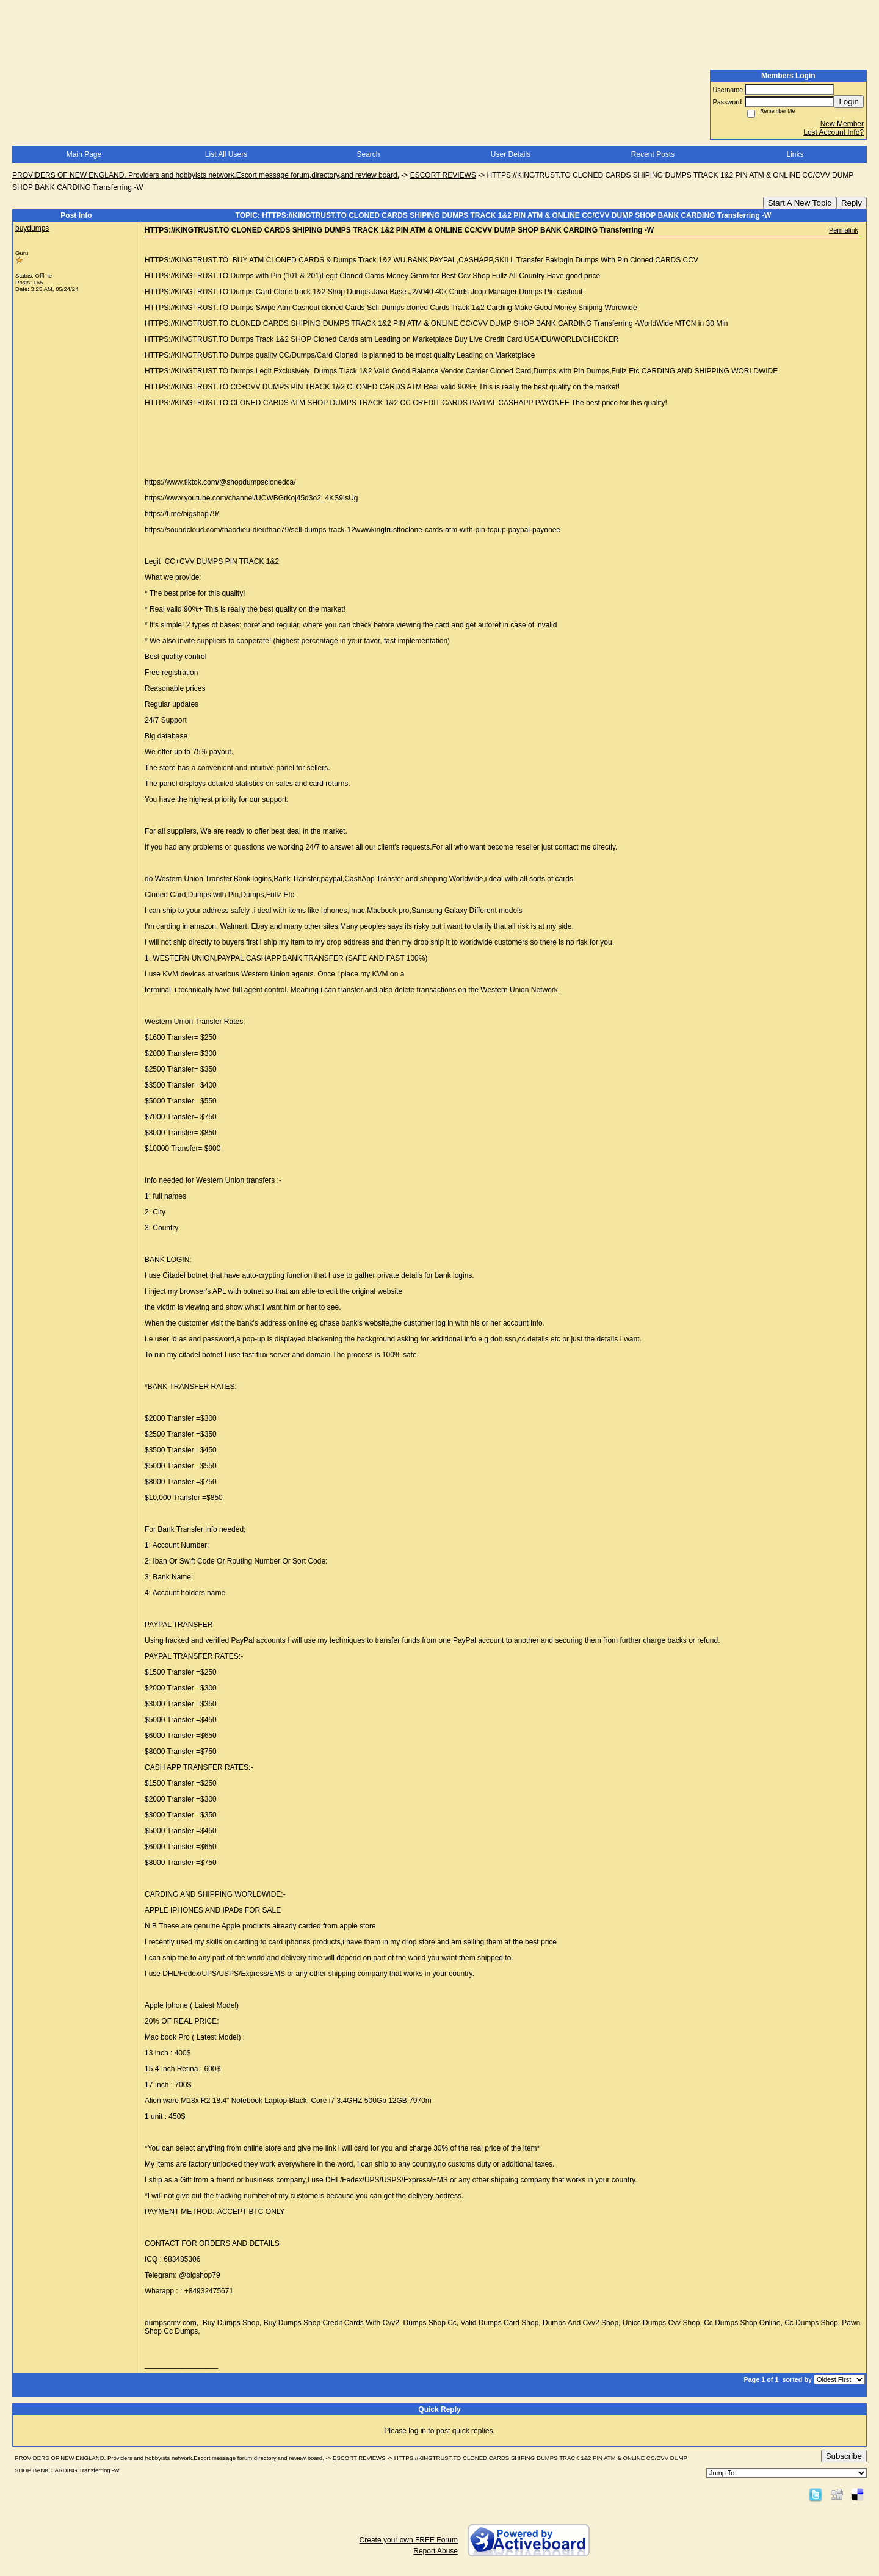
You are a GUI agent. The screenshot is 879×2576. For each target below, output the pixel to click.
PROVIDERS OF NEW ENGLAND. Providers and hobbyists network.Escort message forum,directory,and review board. (205, 175)
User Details (510, 154)
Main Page (84, 154)
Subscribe (844, 2456)
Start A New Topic (799, 202)
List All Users (226, 154)
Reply (851, 202)
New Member (842, 124)
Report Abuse (435, 2551)
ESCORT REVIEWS (443, 175)
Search (368, 154)
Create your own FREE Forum (409, 2540)
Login (849, 101)
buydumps (32, 228)
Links (794, 154)
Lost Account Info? (833, 132)
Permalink (843, 230)
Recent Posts (653, 154)
